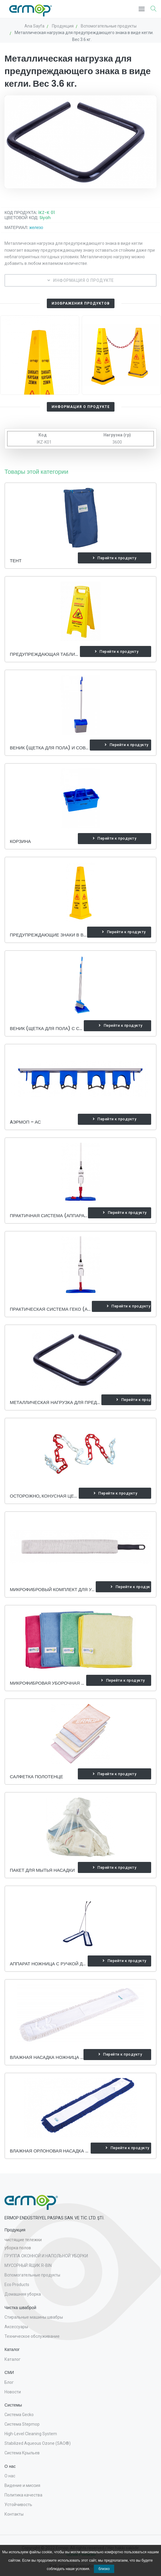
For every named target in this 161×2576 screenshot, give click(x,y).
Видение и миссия (22, 2485)
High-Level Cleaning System (30, 2433)
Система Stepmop (22, 2424)
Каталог (12, 2359)
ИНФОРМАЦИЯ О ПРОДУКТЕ (80, 280)
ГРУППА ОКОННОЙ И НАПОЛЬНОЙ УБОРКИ (46, 2255)
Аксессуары (16, 2326)
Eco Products (16, 2284)
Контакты (14, 2514)
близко (104, 2569)
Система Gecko (19, 2414)
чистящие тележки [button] (23, 2239)
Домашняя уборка (22, 2294)
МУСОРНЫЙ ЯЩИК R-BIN (28, 2265)
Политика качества (23, 2495)
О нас (9, 2475)
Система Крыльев (22, 2452)
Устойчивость (18, 2504)
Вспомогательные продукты (32, 2275)
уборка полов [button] (17, 2247)
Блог (9, 2382)
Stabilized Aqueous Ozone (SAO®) (37, 2443)
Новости (12, 2391)
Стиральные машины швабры (33, 2317)
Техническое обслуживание (32, 2336)
